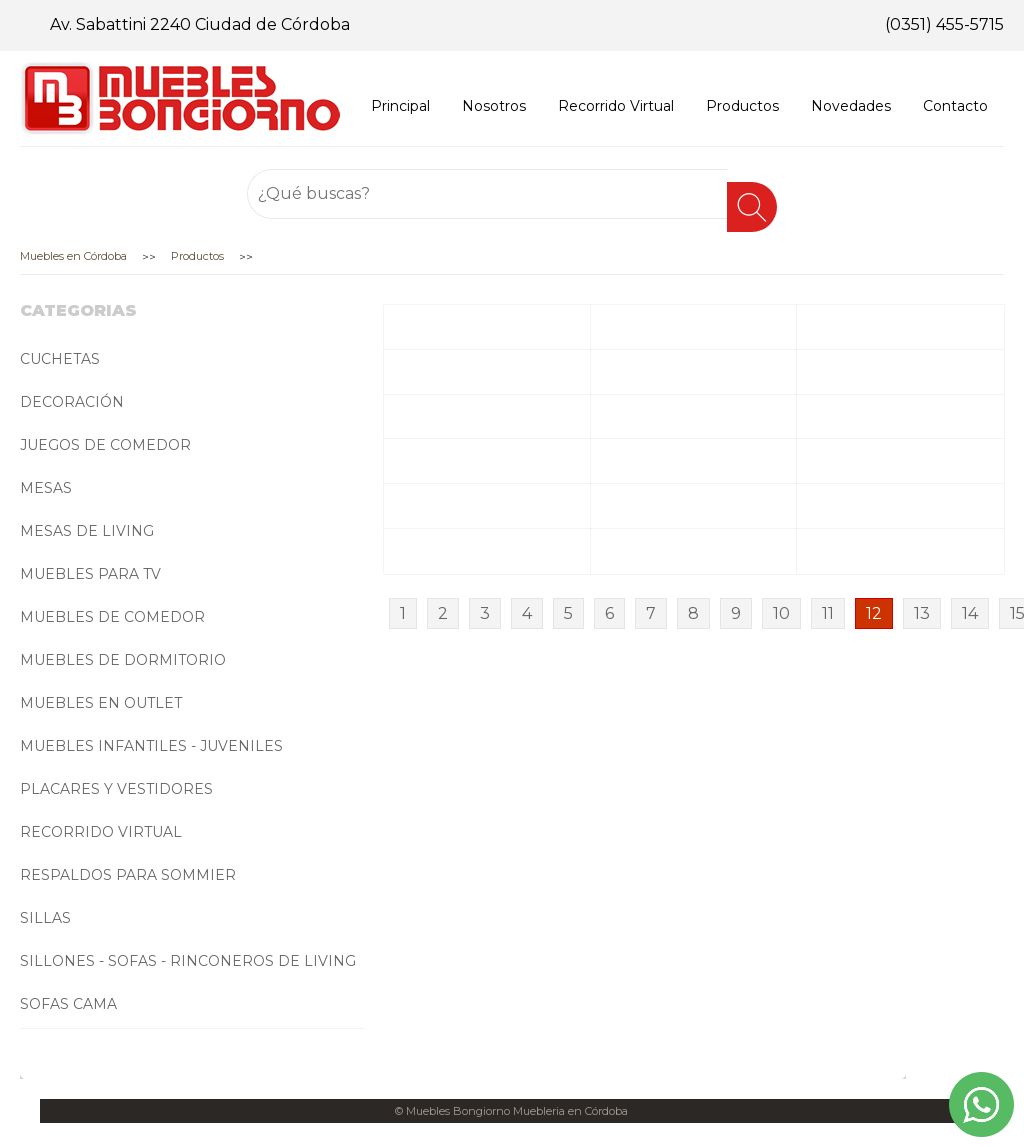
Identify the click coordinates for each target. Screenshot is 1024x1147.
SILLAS (45, 918)
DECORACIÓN (72, 402)
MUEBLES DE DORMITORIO (123, 660)
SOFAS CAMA (68, 1004)
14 (970, 613)
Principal (400, 106)
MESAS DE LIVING (87, 531)
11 (828, 613)
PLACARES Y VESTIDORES (116, 789)
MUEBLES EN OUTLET (101, 703)
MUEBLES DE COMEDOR (112, 617)
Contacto (955, 106)
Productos (742, 106)
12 (874, 613)
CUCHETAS (60, 359)
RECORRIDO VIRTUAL (101, 832)
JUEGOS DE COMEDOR (105, 445)
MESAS (46, 488)
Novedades (851, 106)
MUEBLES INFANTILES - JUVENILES (151, 746)
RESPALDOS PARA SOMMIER (128, 875)
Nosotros (494, 106)
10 (781, 613)
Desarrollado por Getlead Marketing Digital (512, 1135)
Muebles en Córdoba (73, 256)
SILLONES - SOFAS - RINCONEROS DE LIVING (188, 961)
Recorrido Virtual (616, 106)
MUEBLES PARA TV (90, 574)
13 (922, 613)
